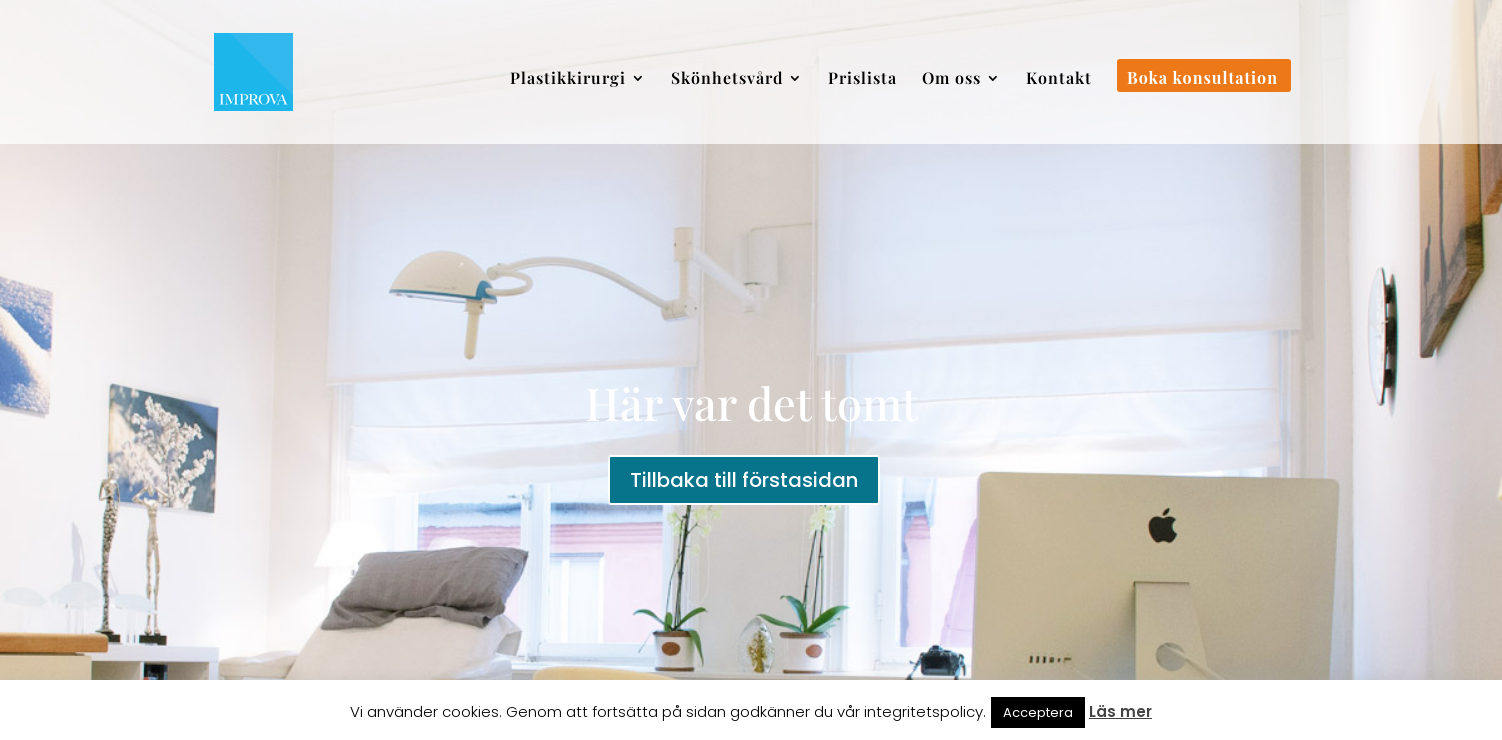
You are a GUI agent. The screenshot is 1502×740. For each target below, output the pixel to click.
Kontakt (1059, 79)
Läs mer (1120, 711)
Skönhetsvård (727, 79)
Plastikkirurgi (568, 79)
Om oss (951, 79)
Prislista (862, 79)
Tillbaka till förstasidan (744, 480)
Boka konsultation (1202, 79)
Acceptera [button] (1038, 712)
